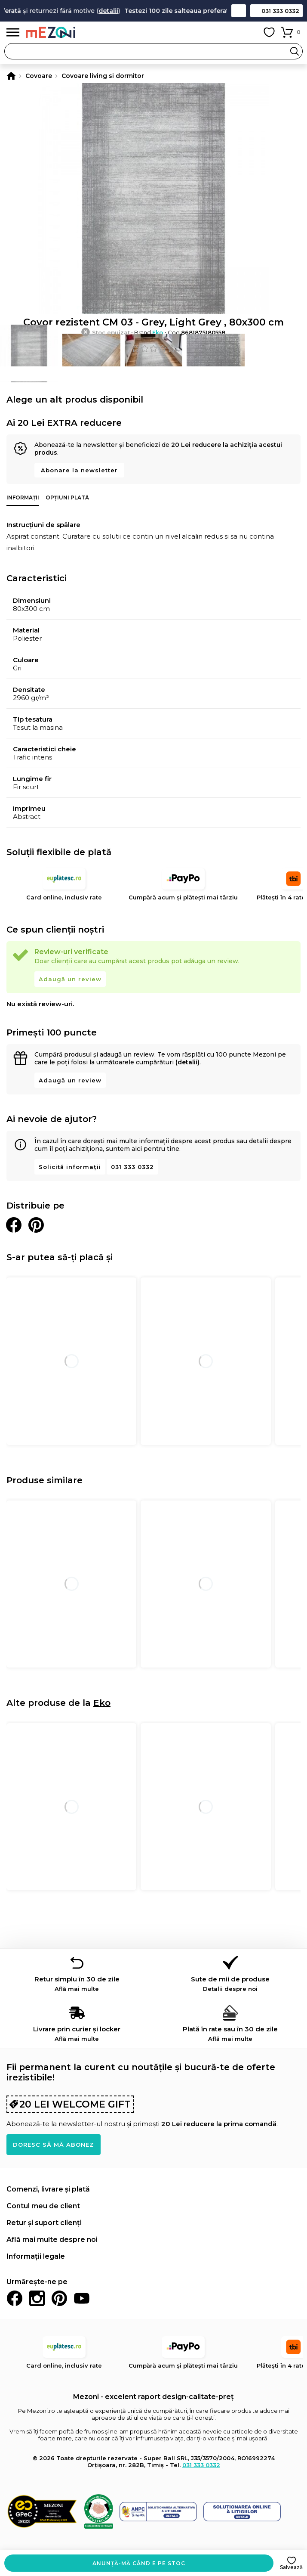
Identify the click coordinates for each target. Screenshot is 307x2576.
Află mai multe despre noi (52, 2239)
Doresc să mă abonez (53, 2144)
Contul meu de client (43, 2206)
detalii (118, 11)
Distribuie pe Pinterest (36, 1225)
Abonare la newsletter (79, 470)
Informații (22, 497)
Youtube (81, 2298)
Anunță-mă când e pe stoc (138, 2563)
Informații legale (35, 2256)
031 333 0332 (280, 10)
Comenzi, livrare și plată (48, 2189)
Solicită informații (70, 1166)
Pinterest (59, 2298)
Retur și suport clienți (44, 2223)
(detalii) (187, 1062)
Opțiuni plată (67, 497)
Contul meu (250, 32)
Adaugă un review (70, 979)
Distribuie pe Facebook (13, 1225)
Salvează (291, 2567)
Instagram (37, 2298)
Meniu (12, 32)
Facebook (14, 2298)
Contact (238, 10)
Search (294, 51)
